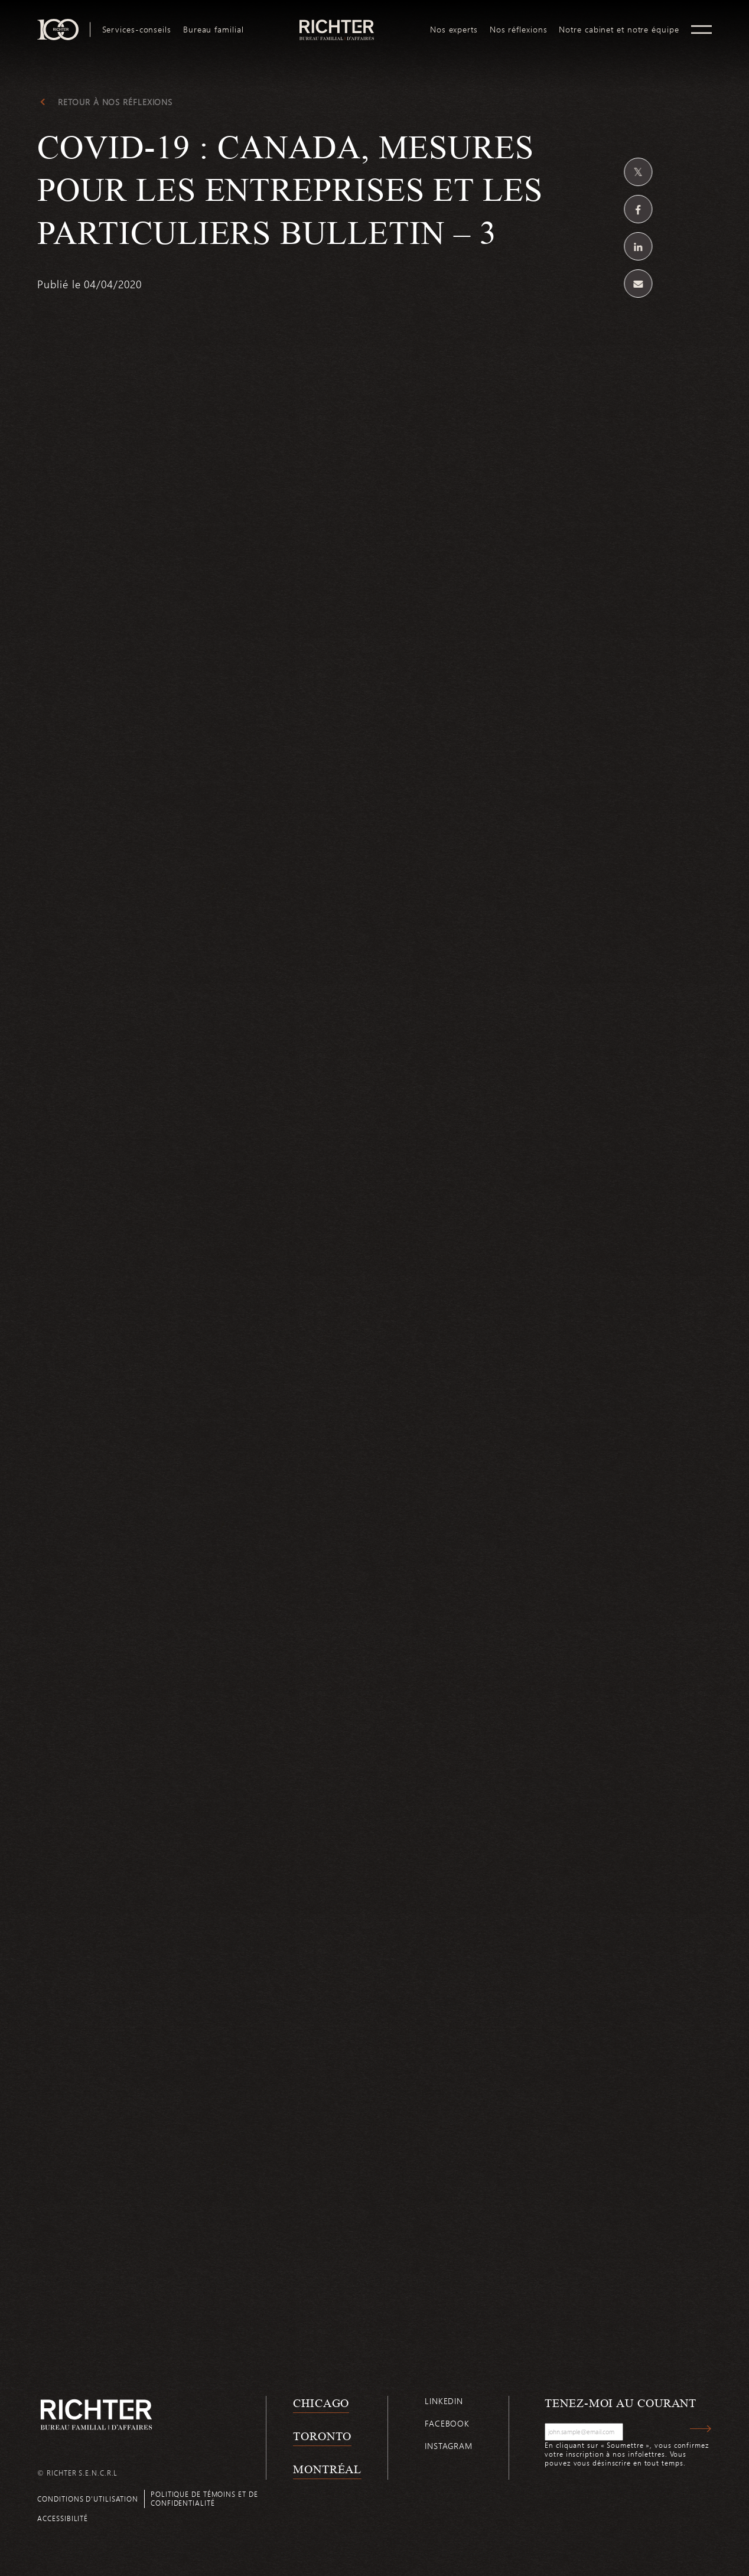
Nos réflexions (519, 29)
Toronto (322, 2436)
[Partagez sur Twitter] (638, 172)
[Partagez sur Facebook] (638, 209)
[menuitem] (136, 29)
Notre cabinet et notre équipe (619, 29)
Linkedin (444, 2400)
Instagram (449, 2445)
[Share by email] (638, 283)
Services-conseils (136, 29)
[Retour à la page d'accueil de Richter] (96, 2414)
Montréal (327, 2469)
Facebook (447, 2423)
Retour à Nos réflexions (115, 102)
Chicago (321, 2402)
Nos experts (454, 29)
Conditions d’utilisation (87, 2498)
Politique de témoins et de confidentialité (204, 2498)
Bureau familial (213, 29)
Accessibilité (62, 2518)
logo (337, 23)
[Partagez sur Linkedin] (638, 246)
